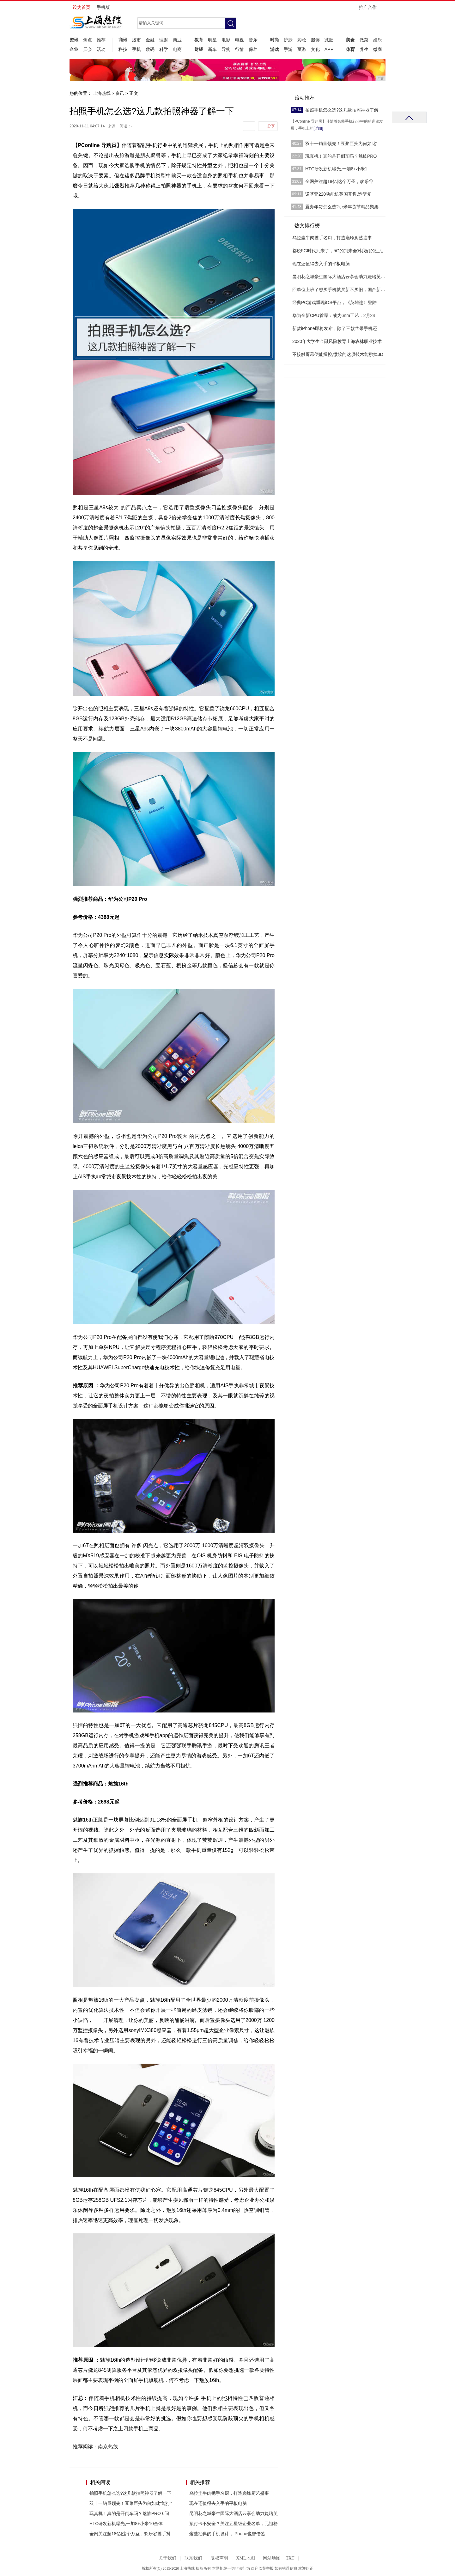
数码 (150, 49)
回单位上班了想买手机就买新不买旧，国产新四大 (341, 289)
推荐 (101, 39)
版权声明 (219, 2558)
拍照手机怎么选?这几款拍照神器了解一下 (130, 2493)
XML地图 (245, 2558)
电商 (177, 49)
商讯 (122, 39)
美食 (350, 39)
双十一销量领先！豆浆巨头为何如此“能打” (130, 2503)
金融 (150, 39)
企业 (74, 49)
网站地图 (272, 2558)
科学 (163, 49)
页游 (301, 49)
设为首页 (81, 7)
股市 (136, 39)
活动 (101, 49)
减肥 (329, 39)
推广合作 (370, 9)
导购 (225, 49)
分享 (271, 126)
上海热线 (102, 93)
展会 (87, 49)
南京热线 (108, 2446)
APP (329, 49)
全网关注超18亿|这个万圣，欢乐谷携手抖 (130, 2533)
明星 (212, 39)
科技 (122, 49)
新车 (212, 49)
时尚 (274, 39)
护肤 (288, 39)
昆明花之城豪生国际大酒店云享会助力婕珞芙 (233, 2513)
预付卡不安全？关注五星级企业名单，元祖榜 (233, 2523)
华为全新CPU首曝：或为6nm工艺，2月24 (333, 315)
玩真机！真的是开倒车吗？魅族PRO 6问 (129, 2513)
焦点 (87, 39)
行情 (239, 49)
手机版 (103, 7)
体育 (350, 49)
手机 (136, 49)
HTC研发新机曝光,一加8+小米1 (336, 168)
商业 (177, 39)
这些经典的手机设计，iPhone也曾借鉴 (227, 2533)
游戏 (274, 49)
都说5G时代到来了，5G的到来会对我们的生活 (338, 250)
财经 (198, 49)
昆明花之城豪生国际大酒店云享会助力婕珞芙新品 (341, 276)
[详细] (318, 128)
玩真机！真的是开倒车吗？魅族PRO (341, 156)
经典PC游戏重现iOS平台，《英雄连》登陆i (335, 302)
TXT (290, 2558)
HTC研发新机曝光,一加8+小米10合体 (126, 2523)
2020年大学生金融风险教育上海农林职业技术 (337, 341)
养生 (364, 49)
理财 (163, 39)
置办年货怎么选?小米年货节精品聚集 (342, 206)
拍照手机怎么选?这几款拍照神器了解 (342, 110)
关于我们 (167, 2558)
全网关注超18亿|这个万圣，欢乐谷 (339, 181)
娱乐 (377, 39)
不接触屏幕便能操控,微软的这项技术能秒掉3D (337, 354)
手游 (288, 49)
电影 (225, 39)
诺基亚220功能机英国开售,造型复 (338, 194)
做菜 (364, 39)
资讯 (74, 39)
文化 (315, 49)
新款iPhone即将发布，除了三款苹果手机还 (334, 328)
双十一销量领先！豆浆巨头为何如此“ (341, 143)
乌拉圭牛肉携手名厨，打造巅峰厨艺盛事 (229, 2493)
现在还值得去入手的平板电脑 (218, 2503)
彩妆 (301, 39)
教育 (198, 39)
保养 (253, 49)
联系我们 (193, 2558)
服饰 (315, 39)
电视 (239, 39)
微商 (377, 49)
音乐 (253, 39)
